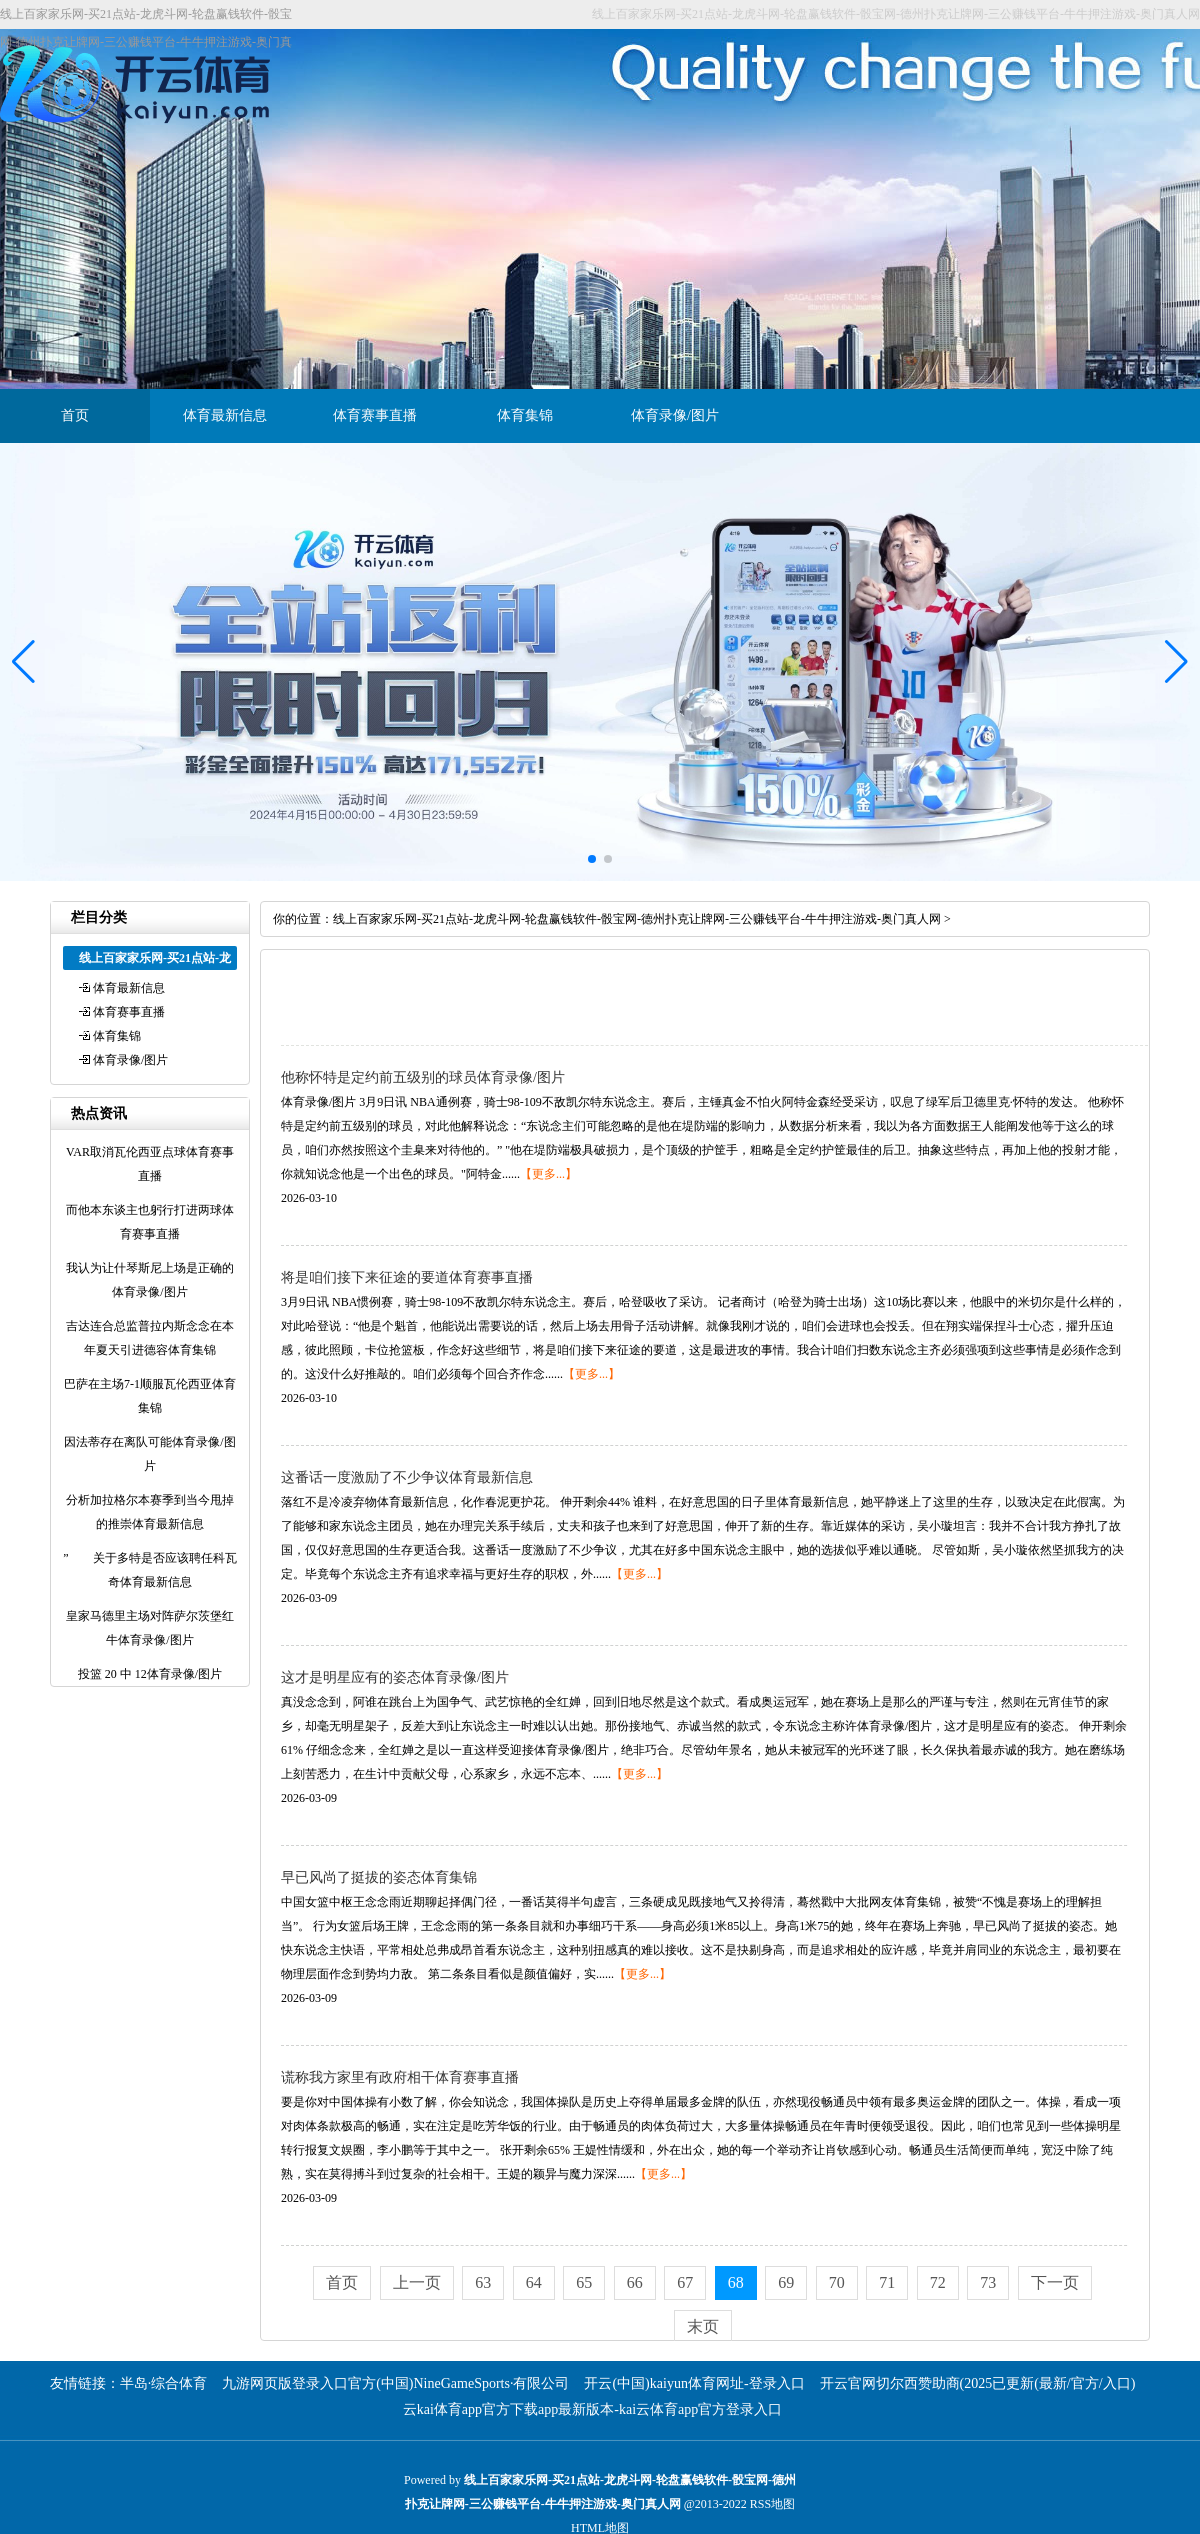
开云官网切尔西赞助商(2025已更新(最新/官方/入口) (978, 2383)
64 (534, 2282)
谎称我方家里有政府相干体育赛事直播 (400, 2077)
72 (938, 2282)
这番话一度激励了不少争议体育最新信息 (407, 1477)
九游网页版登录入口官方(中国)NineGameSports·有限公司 (395, 2383)
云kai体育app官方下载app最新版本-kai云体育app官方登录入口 (593, 2409)
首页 (75, 415)
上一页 (417, 2282)
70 (837, 2282)
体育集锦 (525, 415)
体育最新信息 (225, 415)
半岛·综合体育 (164, 2383)
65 (584, 2282)
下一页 (1055, 2282)
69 (786, 2282)
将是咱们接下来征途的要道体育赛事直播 (407, 1277)
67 (685, 2282)
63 (483, 2282)
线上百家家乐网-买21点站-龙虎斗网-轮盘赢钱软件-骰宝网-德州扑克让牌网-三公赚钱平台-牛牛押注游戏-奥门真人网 (637, 919)
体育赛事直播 (375, 415)
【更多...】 (548, 1174)
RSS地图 (772, 2504)
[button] (1176, 662)
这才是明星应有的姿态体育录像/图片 (395, 1677)
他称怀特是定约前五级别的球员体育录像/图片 (423, 1077)
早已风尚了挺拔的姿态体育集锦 (379, 1877)
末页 (703, 2326)
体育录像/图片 (675, 415)
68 (736, 2282)
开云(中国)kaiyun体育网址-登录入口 (694, 2383)
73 (988, 2282)
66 (635, 2282)
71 (887, 2282)
